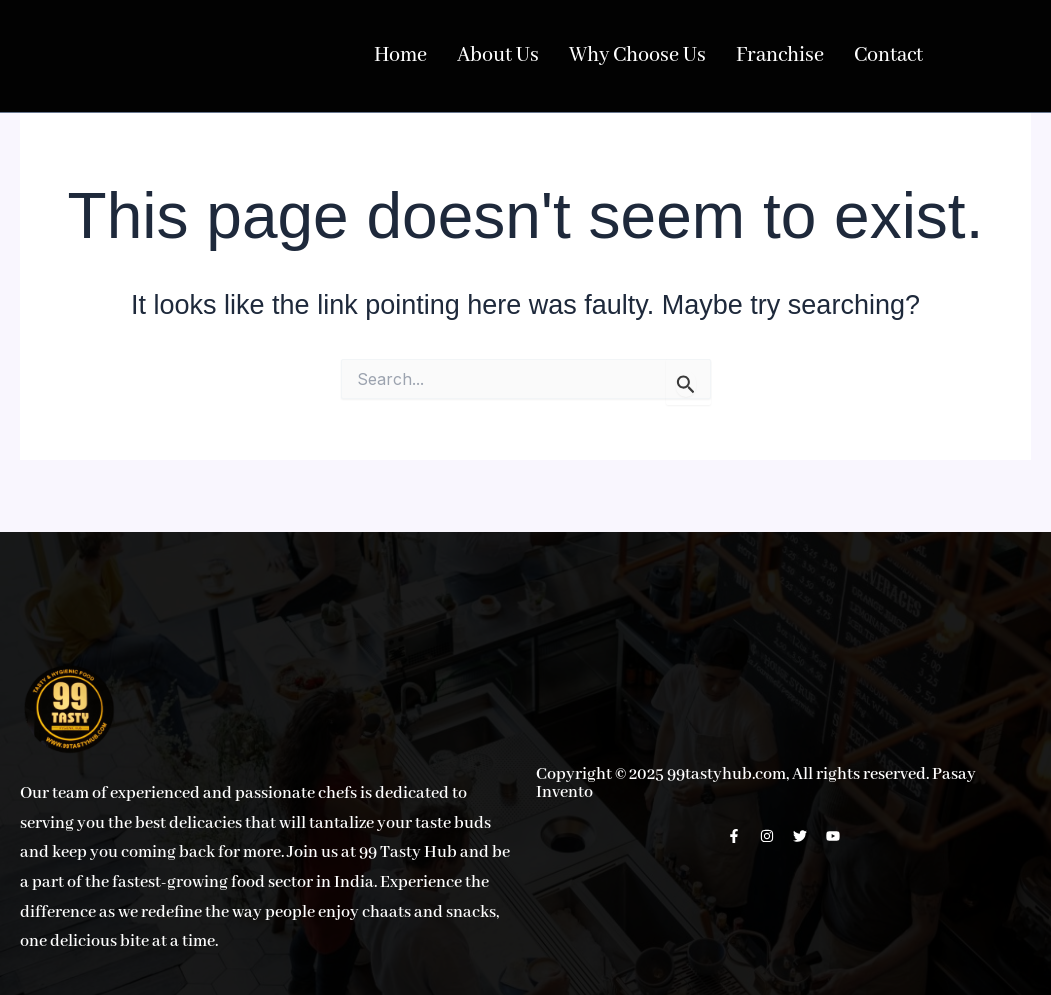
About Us (490, 56)
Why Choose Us (619, 56)
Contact (853, 56)
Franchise (751, 56)
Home (398, 56)
